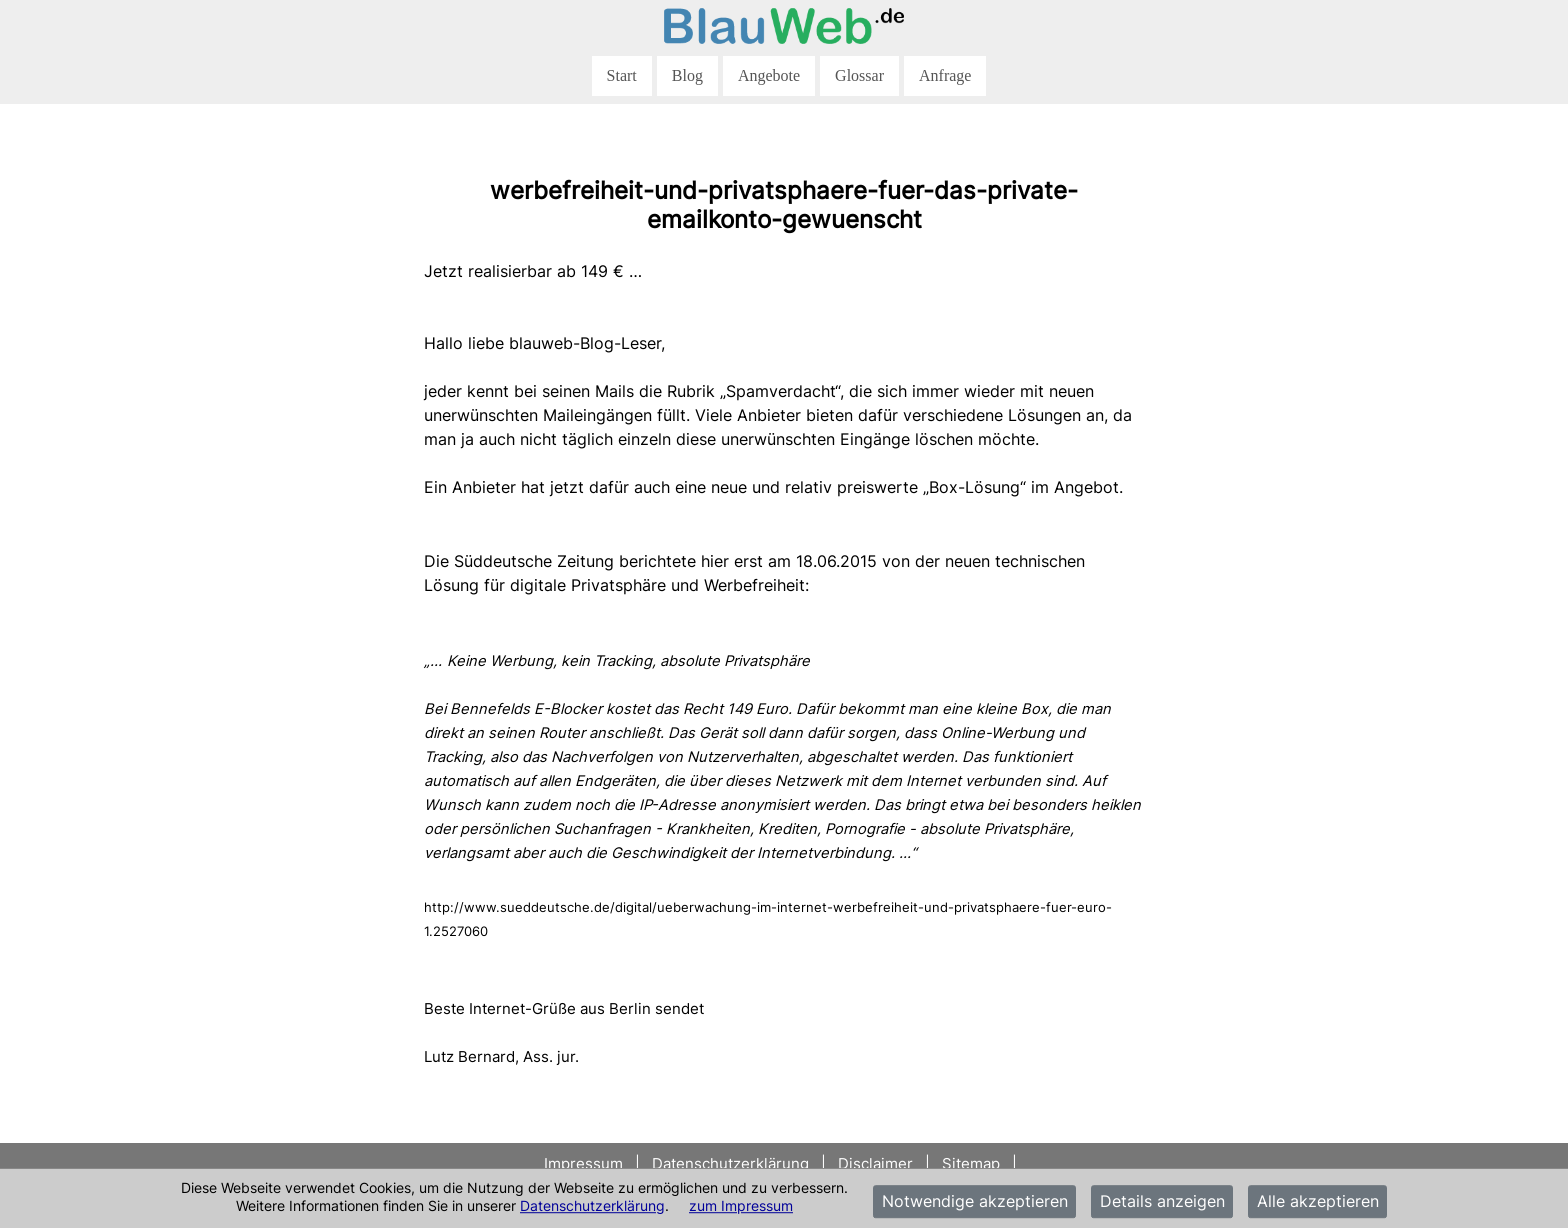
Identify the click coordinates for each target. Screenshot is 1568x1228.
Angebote (769, 75)
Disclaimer (875, 1163)
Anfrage (945, 75)
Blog (687, 75)
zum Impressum (741, 1205)
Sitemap (971, 1163)
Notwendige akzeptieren (975, 1202)
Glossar (859, 75)
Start (622, 75)
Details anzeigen (1162, 1202)
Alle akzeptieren (1318, 1202)
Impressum (585, 1163)
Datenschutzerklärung (592, 1205)
